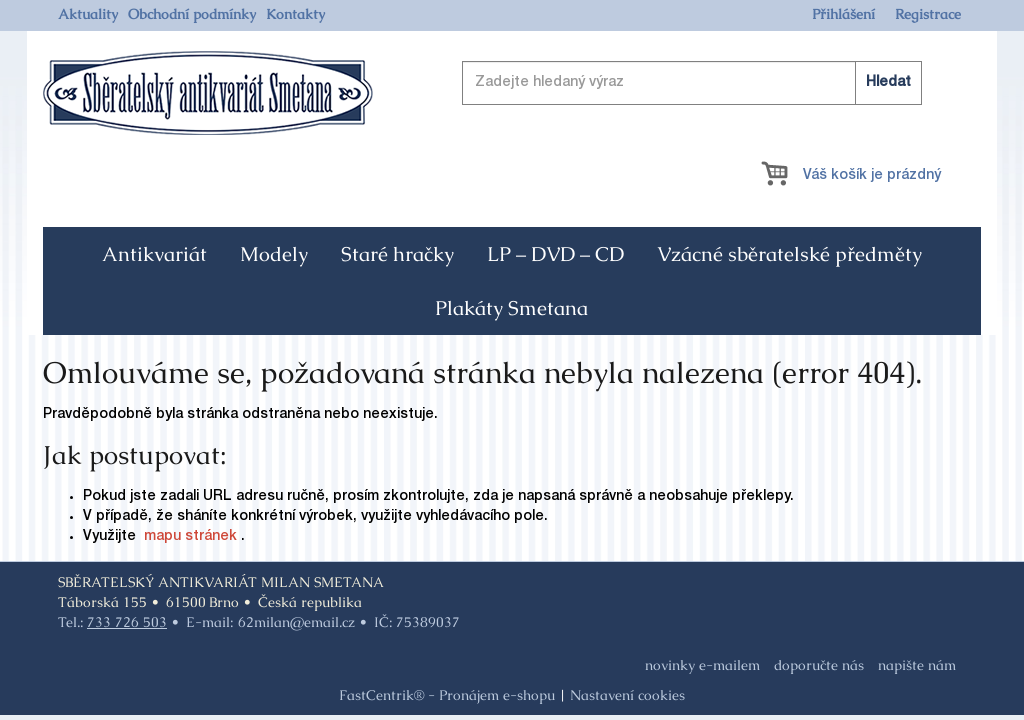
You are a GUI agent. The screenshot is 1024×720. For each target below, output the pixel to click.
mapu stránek (190, 537)
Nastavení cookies (627, 695)
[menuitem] (88, 14)
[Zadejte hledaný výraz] (692, 83)
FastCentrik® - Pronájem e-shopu (447, 695)
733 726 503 (127, 622)
